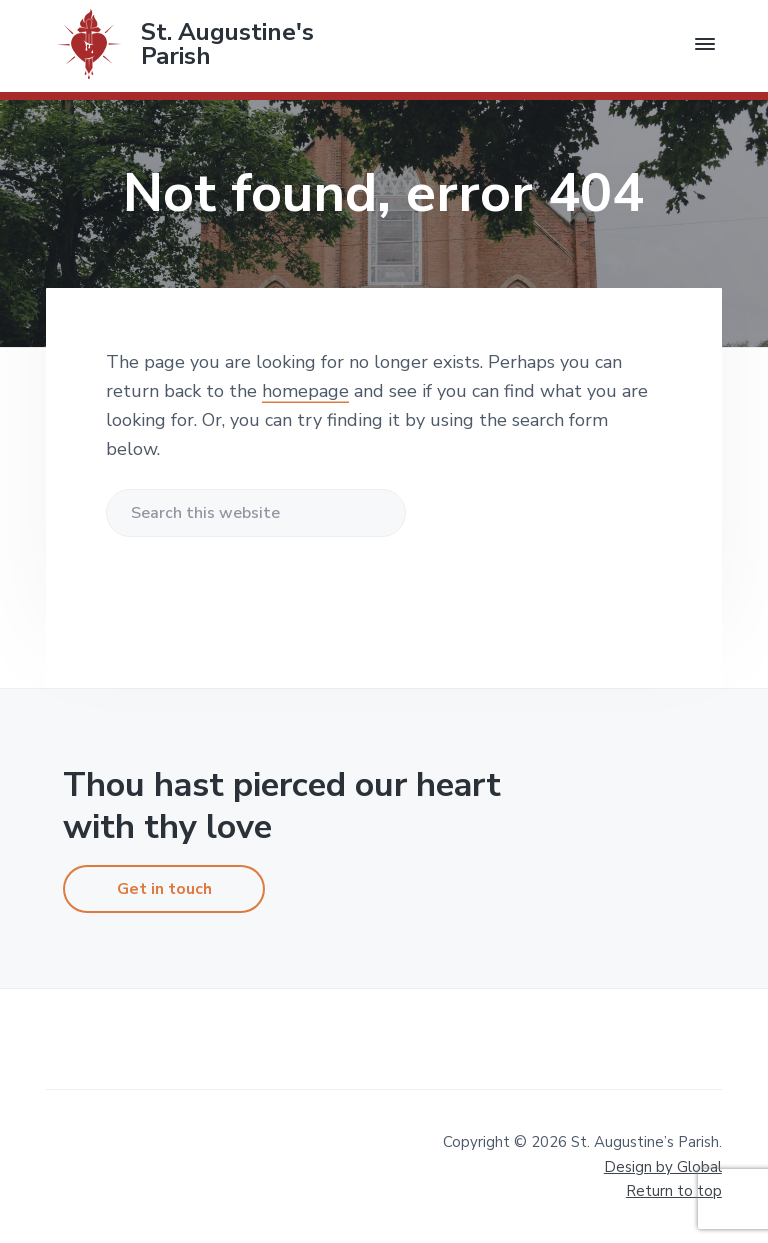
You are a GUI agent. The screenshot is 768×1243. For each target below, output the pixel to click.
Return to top (674, 1191)
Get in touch (164, 889)
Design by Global (663, 1167)
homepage (305, 391)
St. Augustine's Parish (227, 44)
